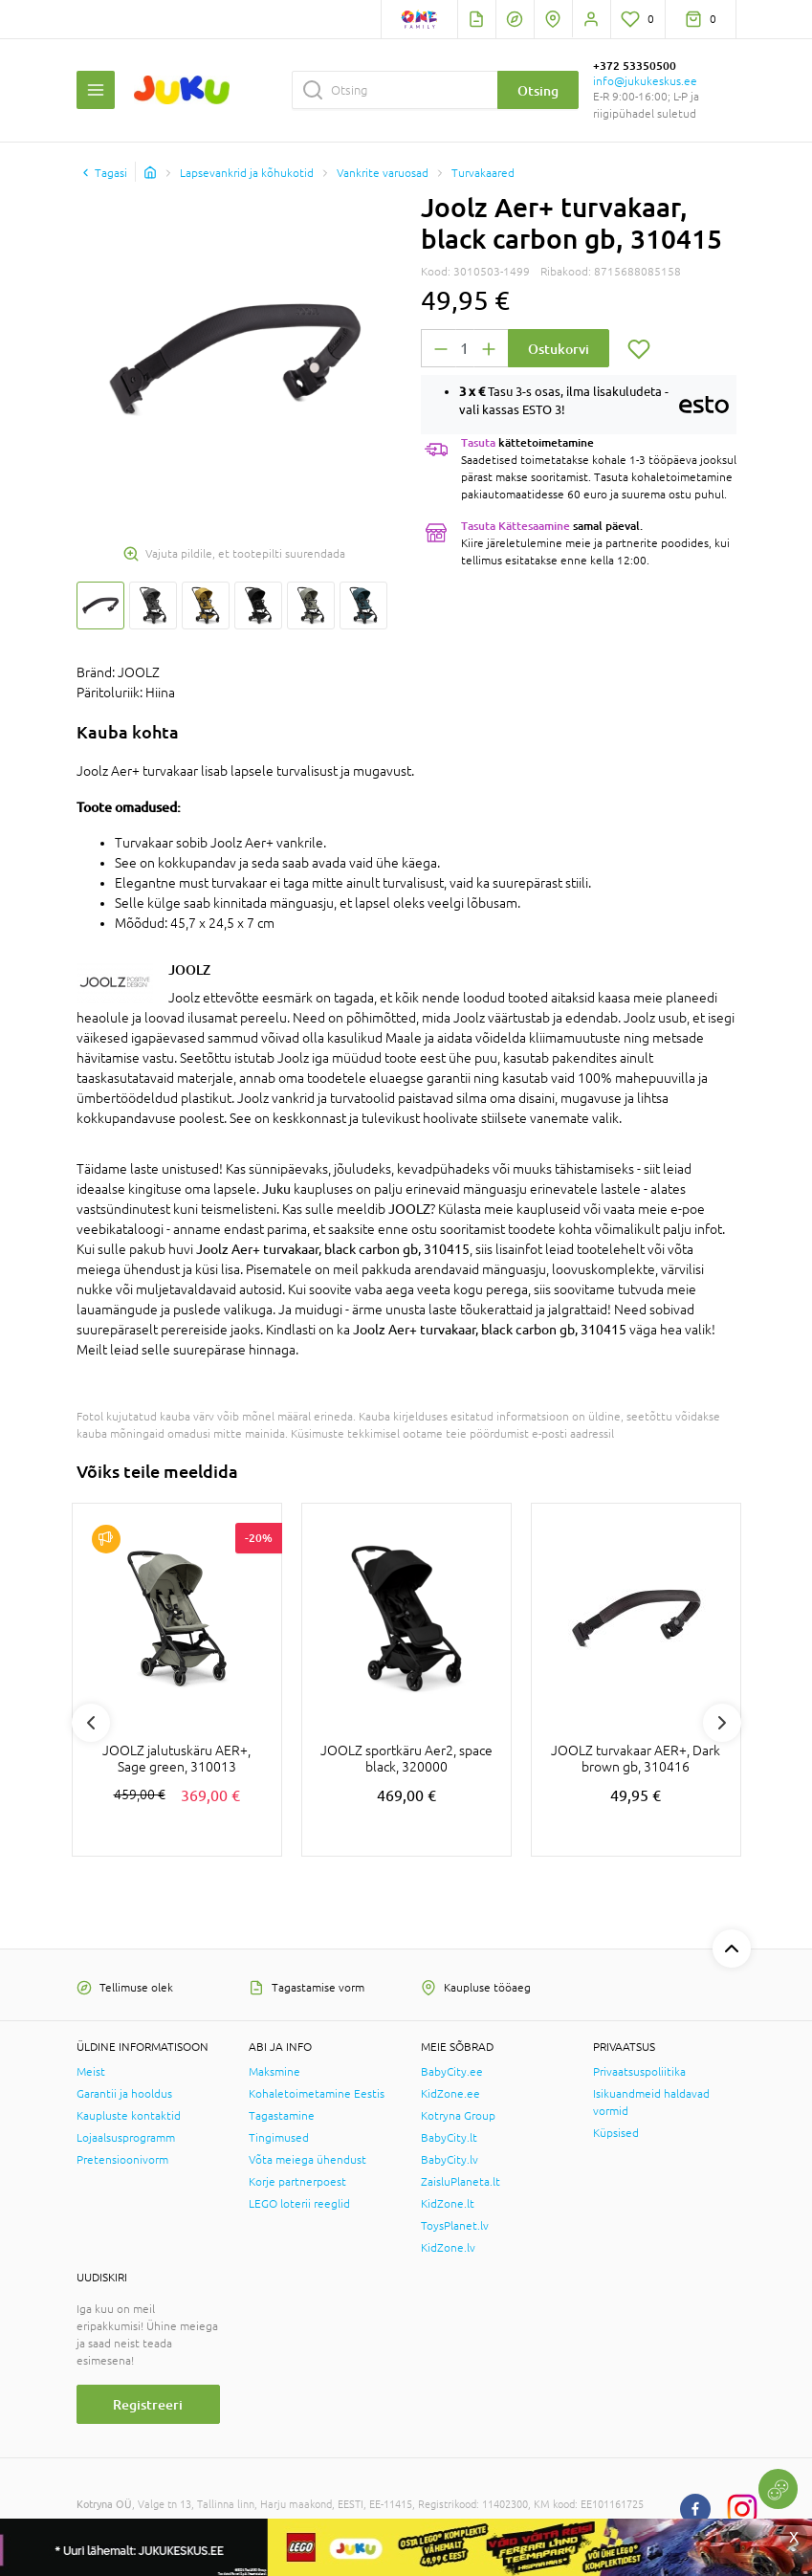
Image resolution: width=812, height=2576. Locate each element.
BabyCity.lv (449, 2160)
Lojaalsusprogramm (126, 2138)
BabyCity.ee (452, 2072)
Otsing (538, 90)
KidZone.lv (448, 2248)
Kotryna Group (458, 2116)
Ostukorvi (558, 349)
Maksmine (274, 2072)
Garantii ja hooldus (124, 2094)
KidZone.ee (450, 2094)
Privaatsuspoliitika (639, 2072)
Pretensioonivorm (122, 2160)
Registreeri (148, 2404)
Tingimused (279, 2138)
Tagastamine (282, 2116)
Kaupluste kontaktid (129, 2116)
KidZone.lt (447, 2204)
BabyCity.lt (449, 2138)
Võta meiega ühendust (307, 2160)
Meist (91, 2072)
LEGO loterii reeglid (299, 2204)
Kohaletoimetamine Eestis (316, 2094)
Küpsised (616, 2133)
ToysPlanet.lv (455, 2226)
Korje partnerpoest (297, 2182)
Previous (91, 1723)
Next (722, 1723)
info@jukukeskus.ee (645, 81)
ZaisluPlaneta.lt (460, 2182)
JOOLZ (189, 969)
